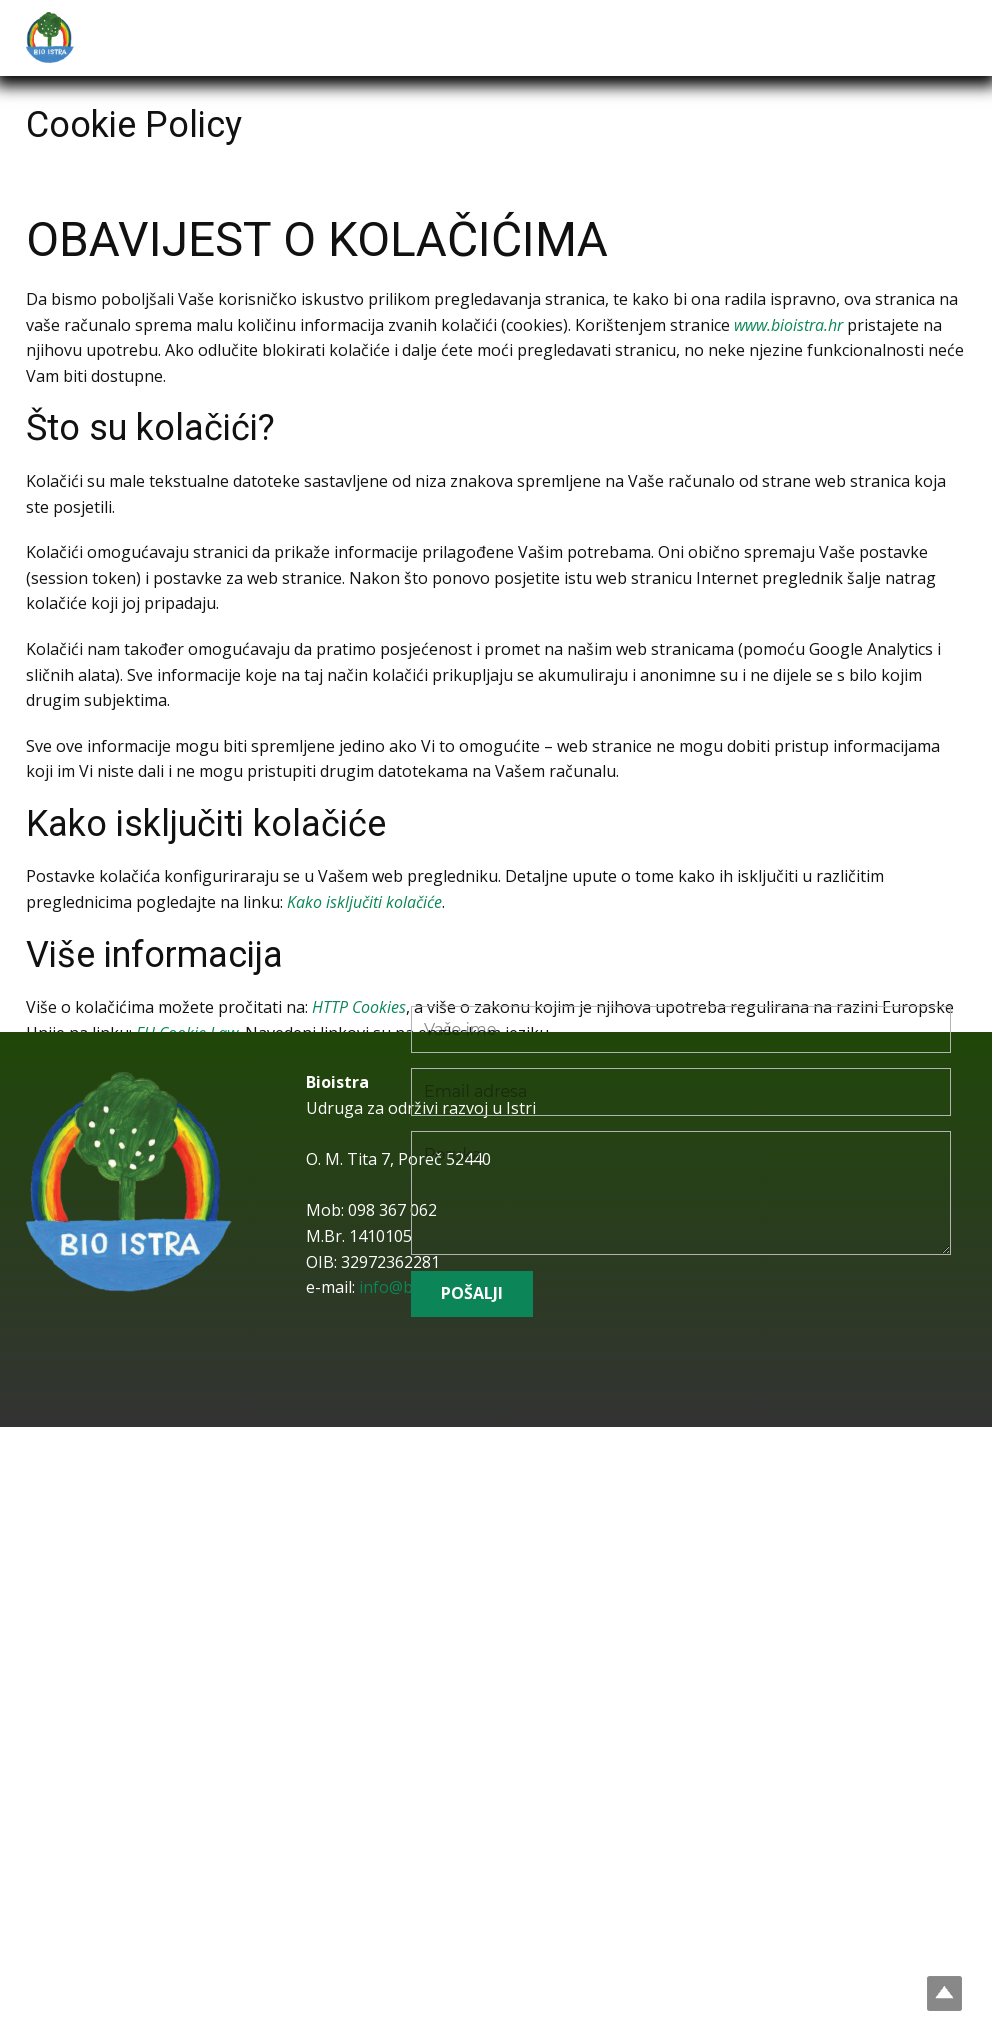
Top (944, 1993)
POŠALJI (472, 1293)
